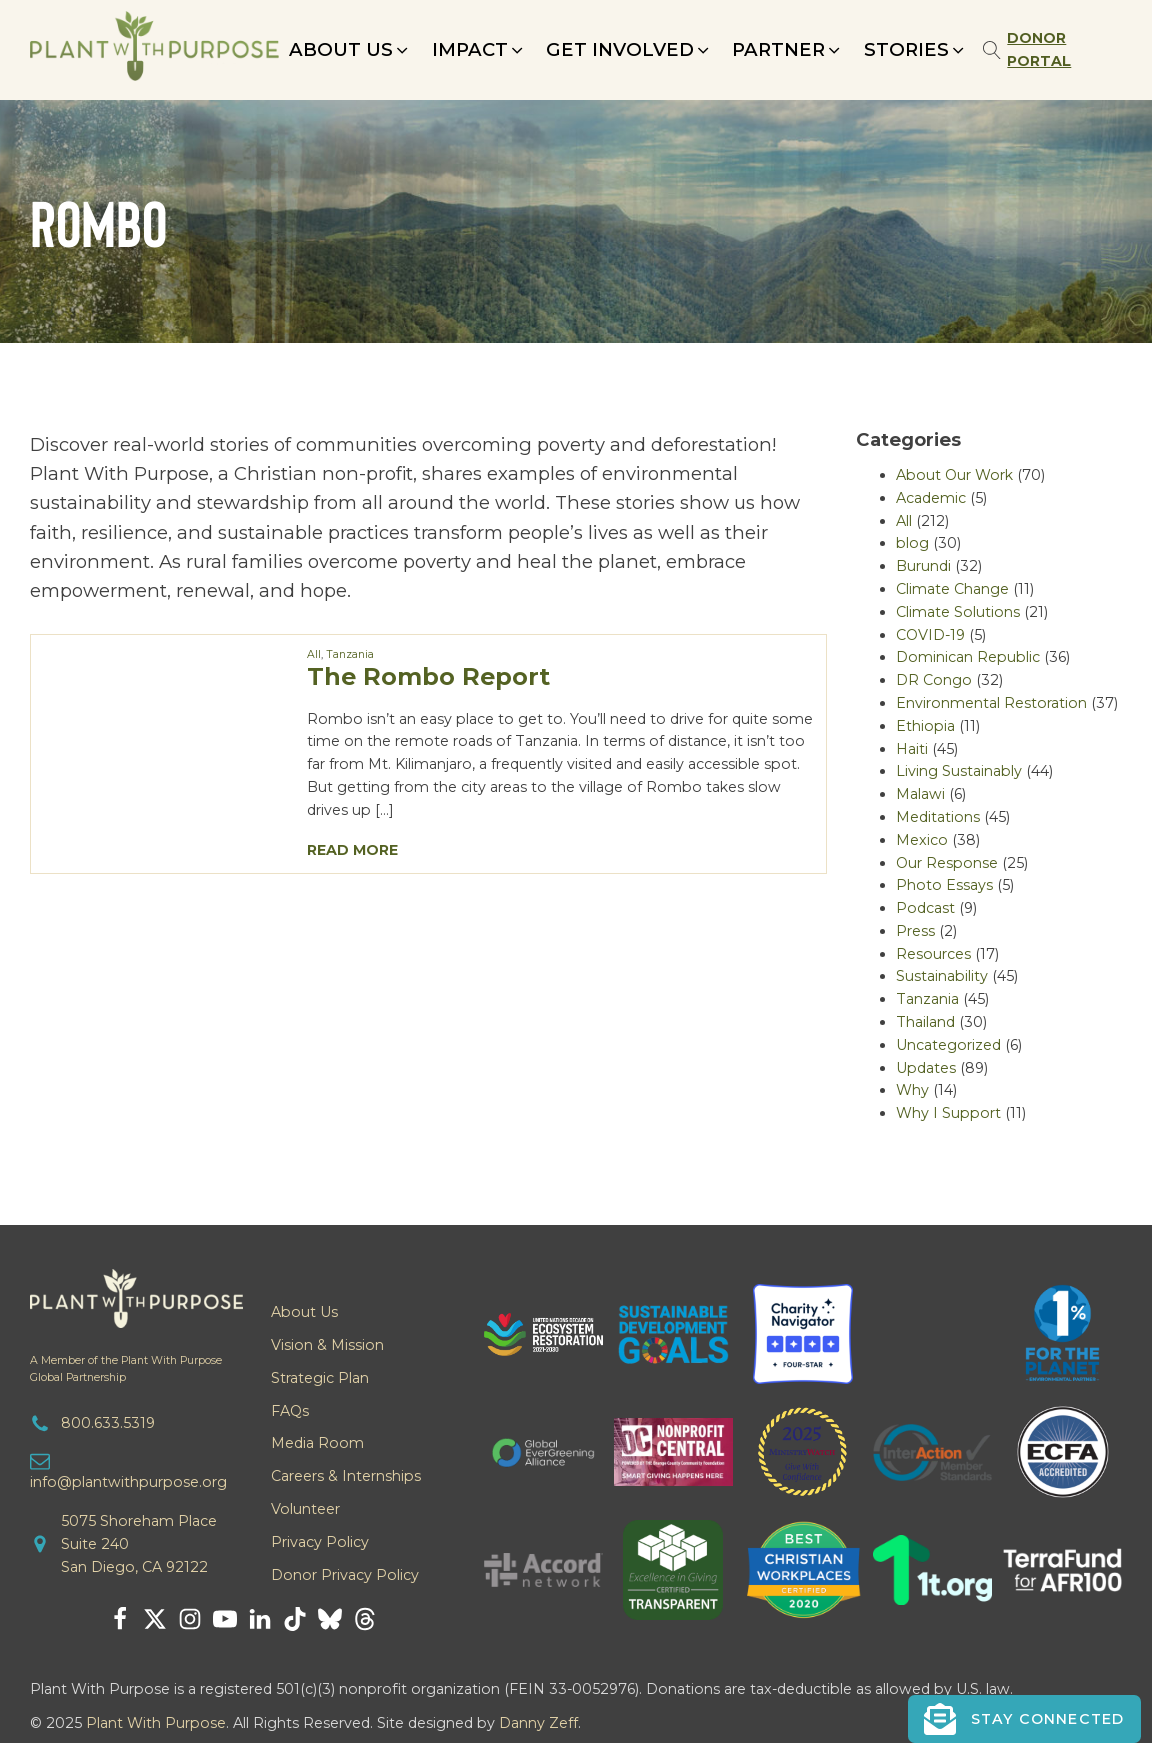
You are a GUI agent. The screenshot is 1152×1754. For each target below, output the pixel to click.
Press (915, 931)
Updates (926, 1068)
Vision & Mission (327, 1345)
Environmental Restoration (991, 703)
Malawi (920, 794)
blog (912, 543)
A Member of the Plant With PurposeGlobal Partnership (126, 1369)
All (314, 654)
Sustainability (942, 976)
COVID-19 (930, 635)
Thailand (925, 1022)
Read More (352, 850)
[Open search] (992, 50)
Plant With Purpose (156, 1723)
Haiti (912, 749)
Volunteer (305, 1509)
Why (912, 1090)
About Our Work (954, 475)
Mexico (922, 840)
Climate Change (952, 589)
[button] (350, 49)
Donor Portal (1039, 49)
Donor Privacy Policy (345, 1575)
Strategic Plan (320, 1378)
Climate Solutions (958, 612)
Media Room (317, 1443)
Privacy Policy (320, 1542)
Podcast (925, 908)
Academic (931, 498)
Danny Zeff (538, 1723)
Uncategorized (948, 1045)
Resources (933, 954)
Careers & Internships (346, 1476)
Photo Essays (944, 885)
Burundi (923, 566)
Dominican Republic (968, 657)
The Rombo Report (428, 676)
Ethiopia (925, 726)
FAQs (290, 1411)
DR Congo (934, 680)
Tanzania (350, 654)
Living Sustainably (959, 771)
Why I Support (948, 1113)
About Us (304, 1312)
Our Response (947, 863)
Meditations (938, 817)
